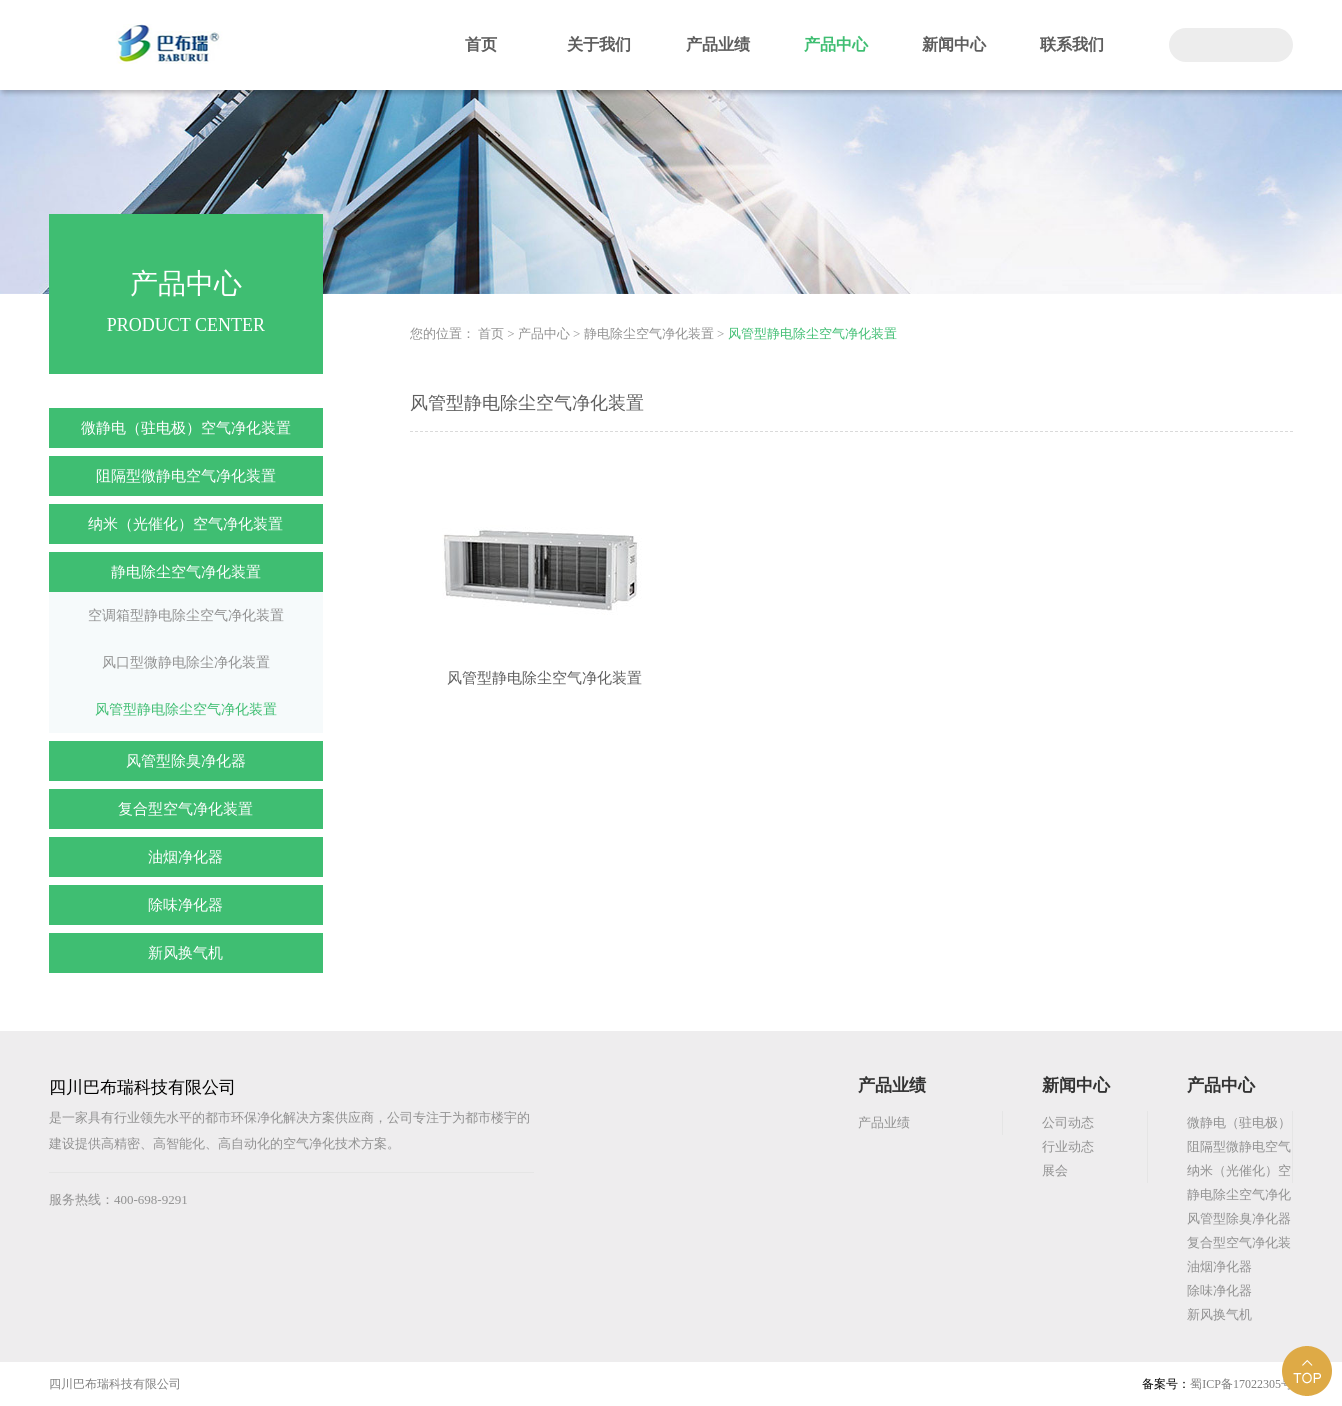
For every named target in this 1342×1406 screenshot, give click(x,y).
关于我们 (599, 44)
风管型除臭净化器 (186, 761)
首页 (481, 44)
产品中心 (836, 44)
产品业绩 (718, 44)
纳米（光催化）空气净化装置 (185, 524)
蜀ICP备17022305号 (1241, 1384)
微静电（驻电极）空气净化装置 (186, 428)
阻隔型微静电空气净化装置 (186, 476)
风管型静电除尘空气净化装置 (186, 709)
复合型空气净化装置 (185, 809)
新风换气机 (185, 953)
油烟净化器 (185, 857)
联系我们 (1072, 44)
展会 (1055, 1170)
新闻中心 (954, 44)
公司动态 (1068, 1122)
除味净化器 (185, 905)
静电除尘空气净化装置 (186, 572)
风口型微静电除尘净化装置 (186, 662)
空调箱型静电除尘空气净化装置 (186, 615)
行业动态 (1068, 1146)
